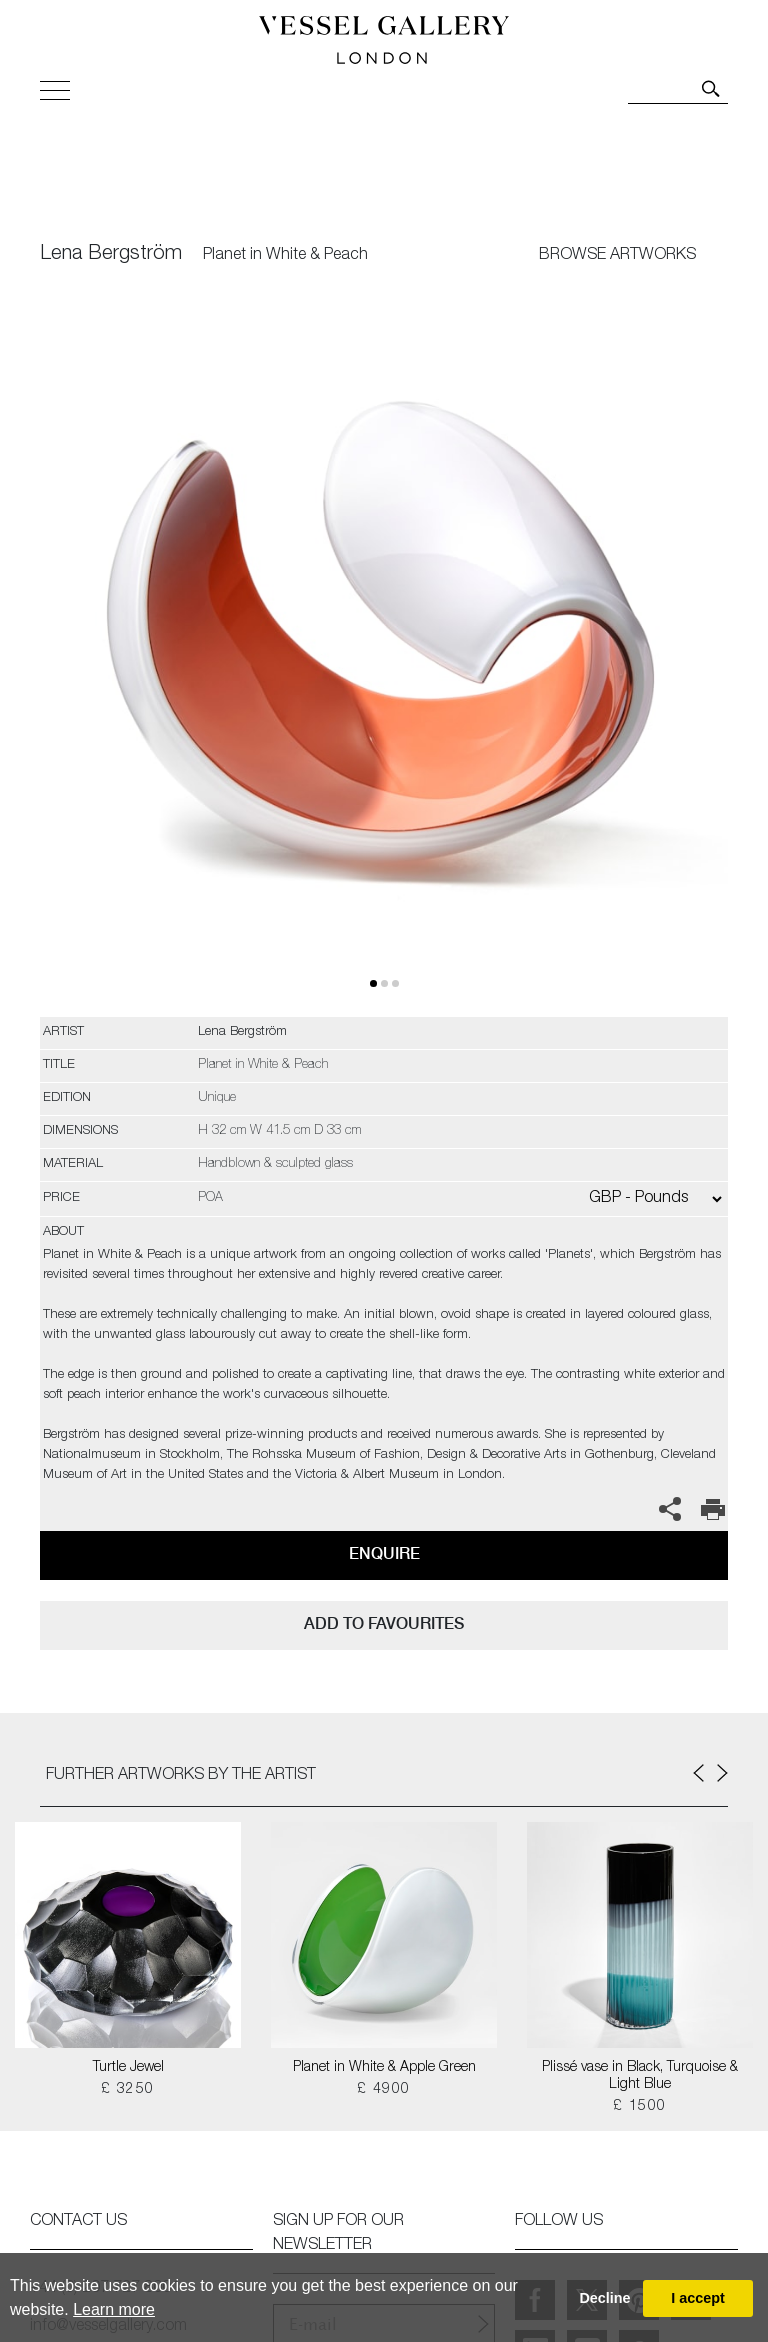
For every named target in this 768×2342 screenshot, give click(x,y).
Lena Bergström (111, 255)
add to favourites (384, 1623)
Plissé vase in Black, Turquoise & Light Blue (640, 2076)
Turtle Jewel (128, 2068)
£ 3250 (127, 2090)
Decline (604, 2298)
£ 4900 (383, 2090)
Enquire (384, 1553)
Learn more (114, 2309)
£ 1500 (639, 2107)
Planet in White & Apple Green (384, 2068)
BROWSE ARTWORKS (617, 256)
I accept (698, 2298)
